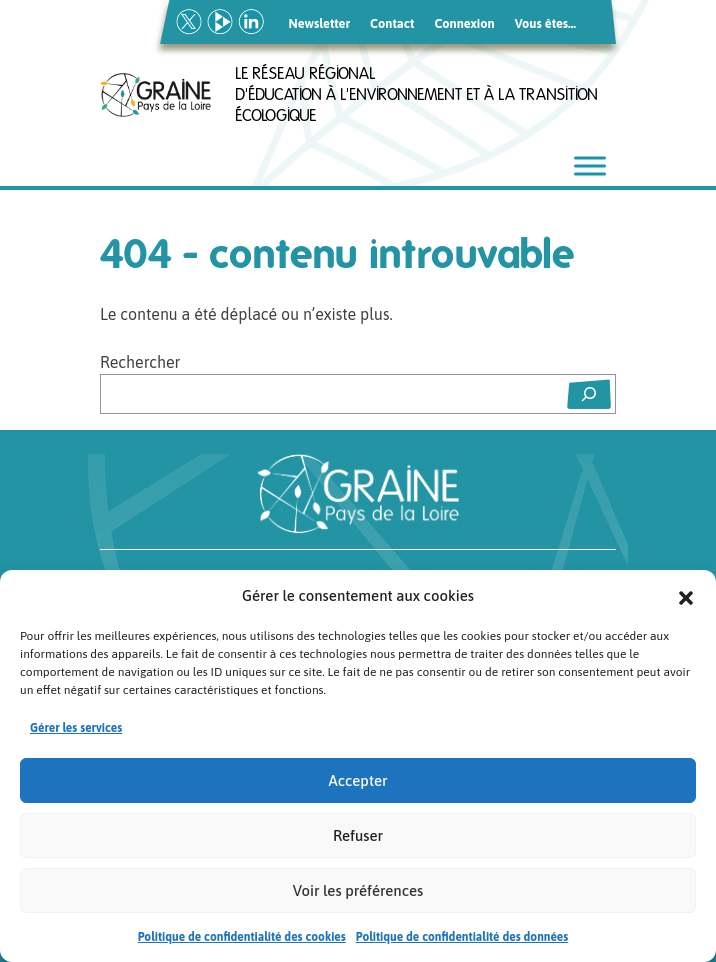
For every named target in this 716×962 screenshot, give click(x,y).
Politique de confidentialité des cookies (242, 939)
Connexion (464, 23)
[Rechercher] (589, 394)
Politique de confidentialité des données (462, 939)
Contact (392, 23)
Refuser (358, 836)
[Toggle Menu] (590, 166)
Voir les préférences (358, 891)
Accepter (358, 781)
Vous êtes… (545, 23)
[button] (686, 598)
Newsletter (320, 23)
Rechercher (140, 362)
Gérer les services (76, 730)
